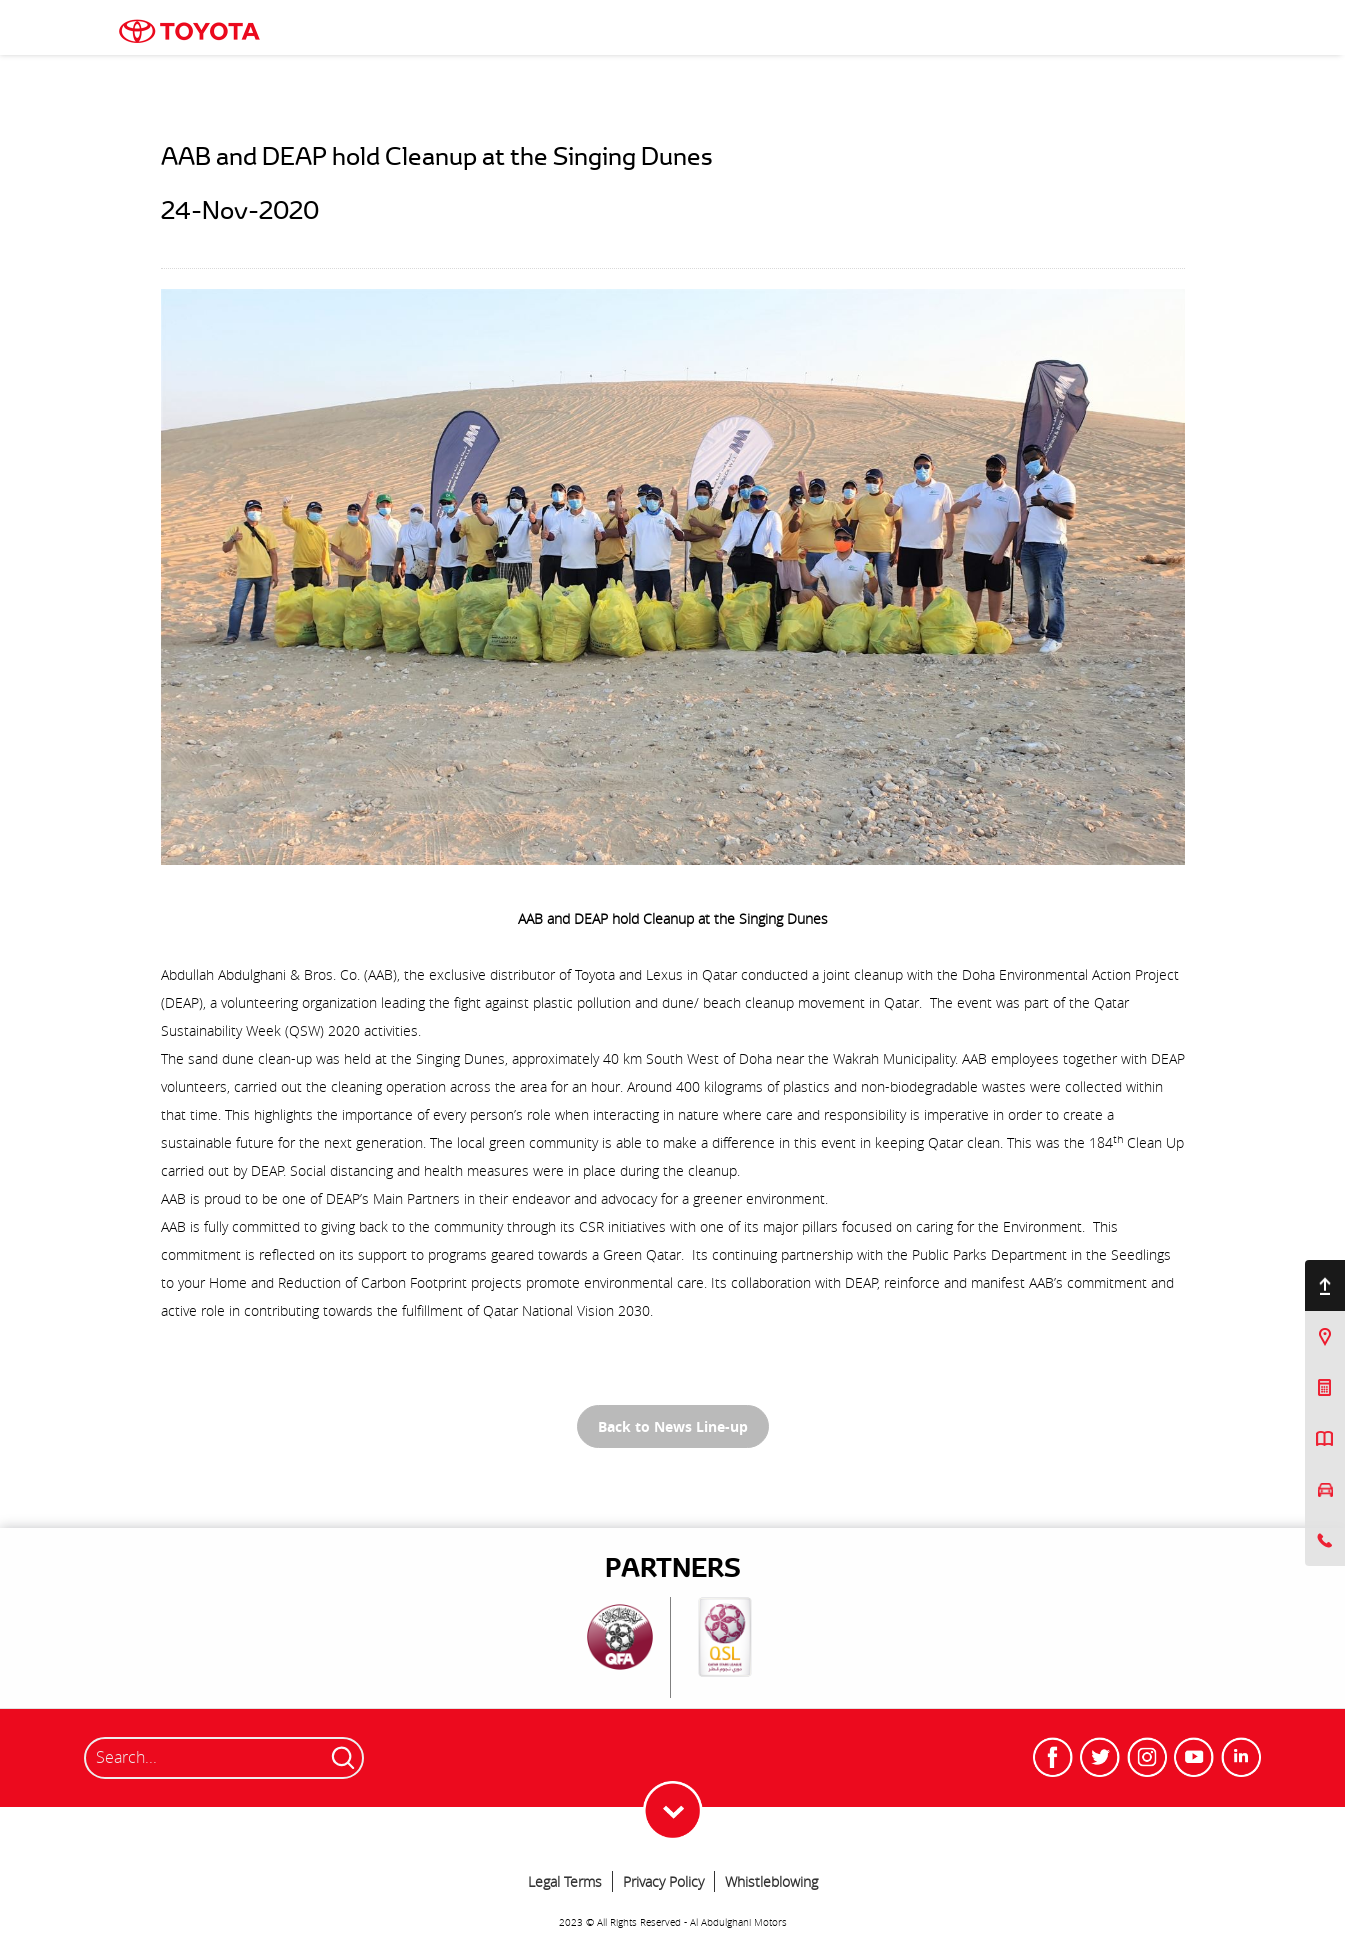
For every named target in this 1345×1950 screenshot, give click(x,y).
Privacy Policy (663, 1881)
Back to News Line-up (673, 1426)
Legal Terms (565, 1881)
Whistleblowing (771, 1881)
